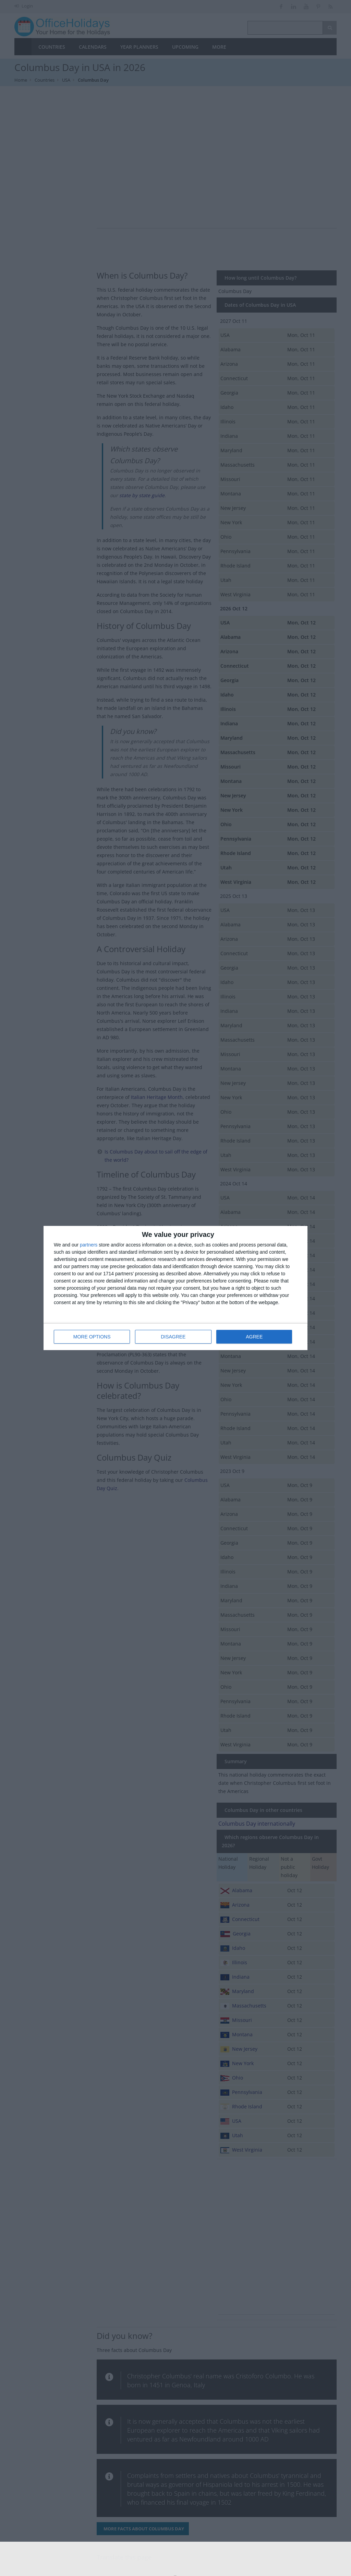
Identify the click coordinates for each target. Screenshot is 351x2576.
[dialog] (175, 1288)
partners (88, 1245)
